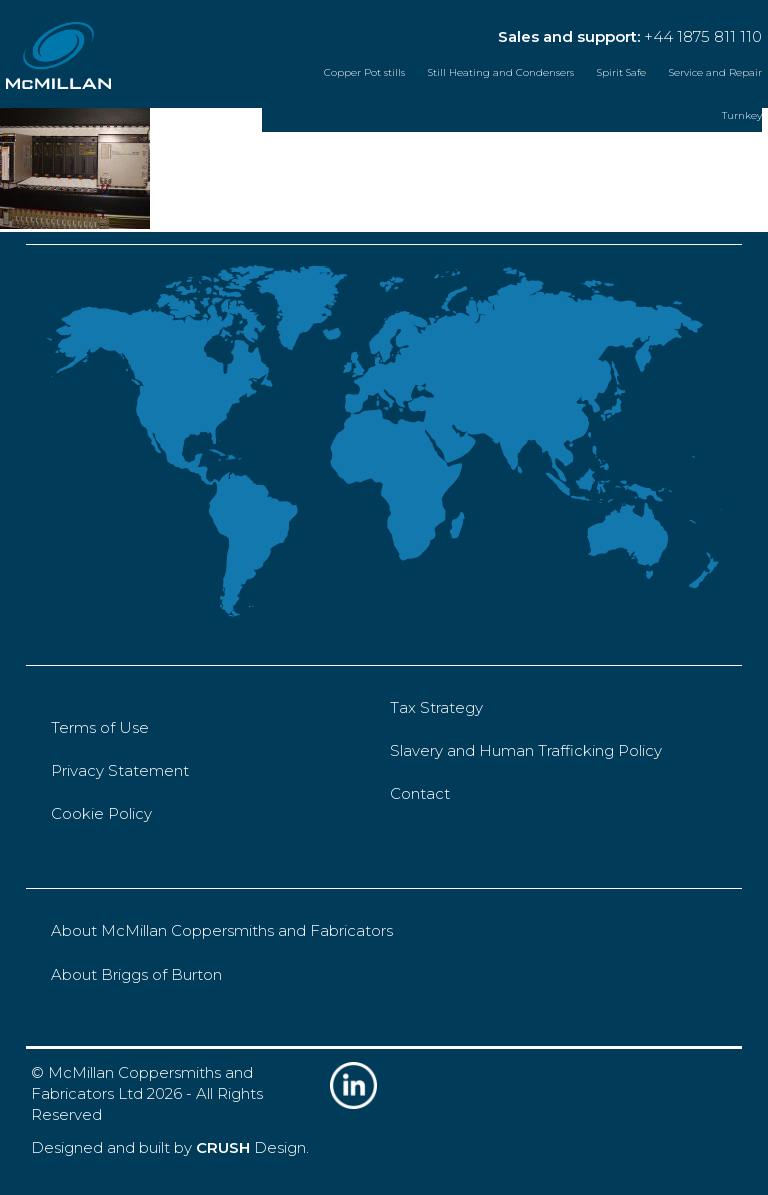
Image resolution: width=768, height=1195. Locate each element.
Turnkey (742, 115)
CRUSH (223, 1147)
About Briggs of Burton (136, 974)
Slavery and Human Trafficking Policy (526, 750)
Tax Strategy (436, 707)
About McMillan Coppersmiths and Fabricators (222, 930)
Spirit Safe (621, 72)
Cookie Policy (101, 813)
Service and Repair (715, 72)
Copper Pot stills (364, 72)
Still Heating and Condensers (501, 72)
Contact (420, 793)
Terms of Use (100, 727)
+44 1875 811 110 (703, 36)
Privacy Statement (120, 770)
